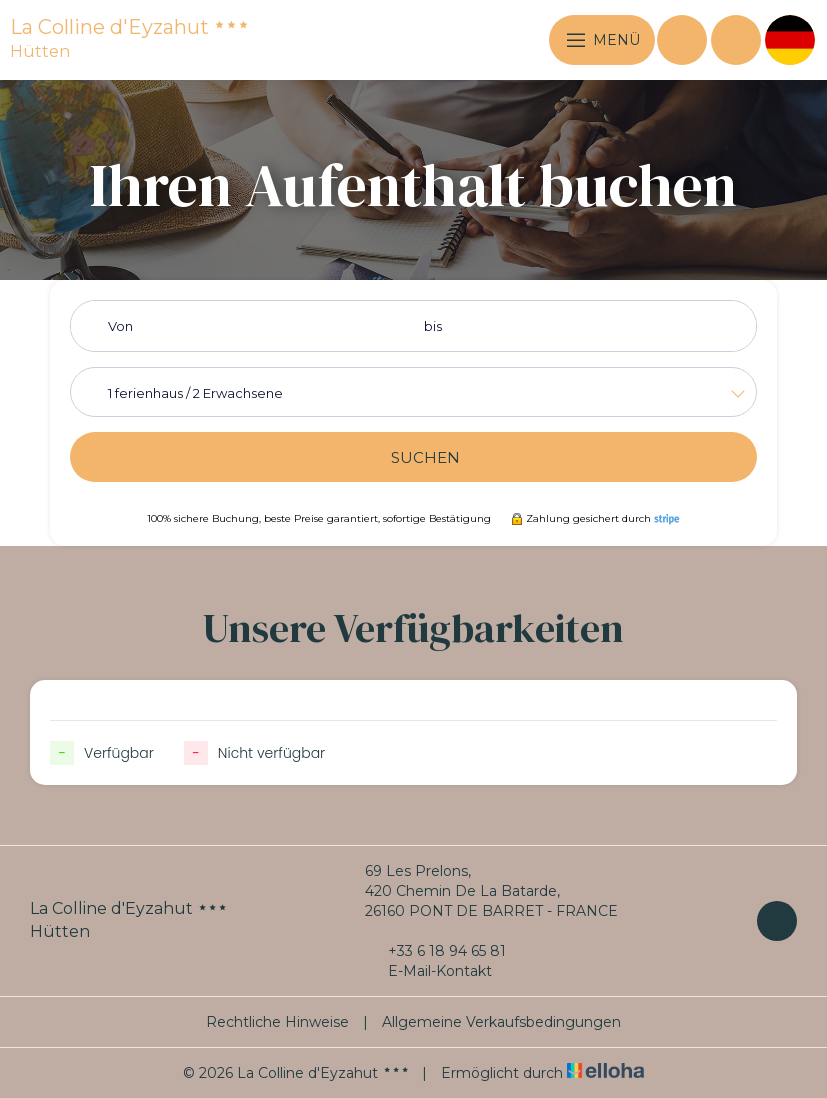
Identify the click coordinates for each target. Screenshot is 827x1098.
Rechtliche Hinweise (277, 1022)
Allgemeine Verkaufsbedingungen (501, 1022)
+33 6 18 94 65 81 (435, 951)
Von (120, 326)
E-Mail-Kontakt (428, 971)
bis (433, 326)
